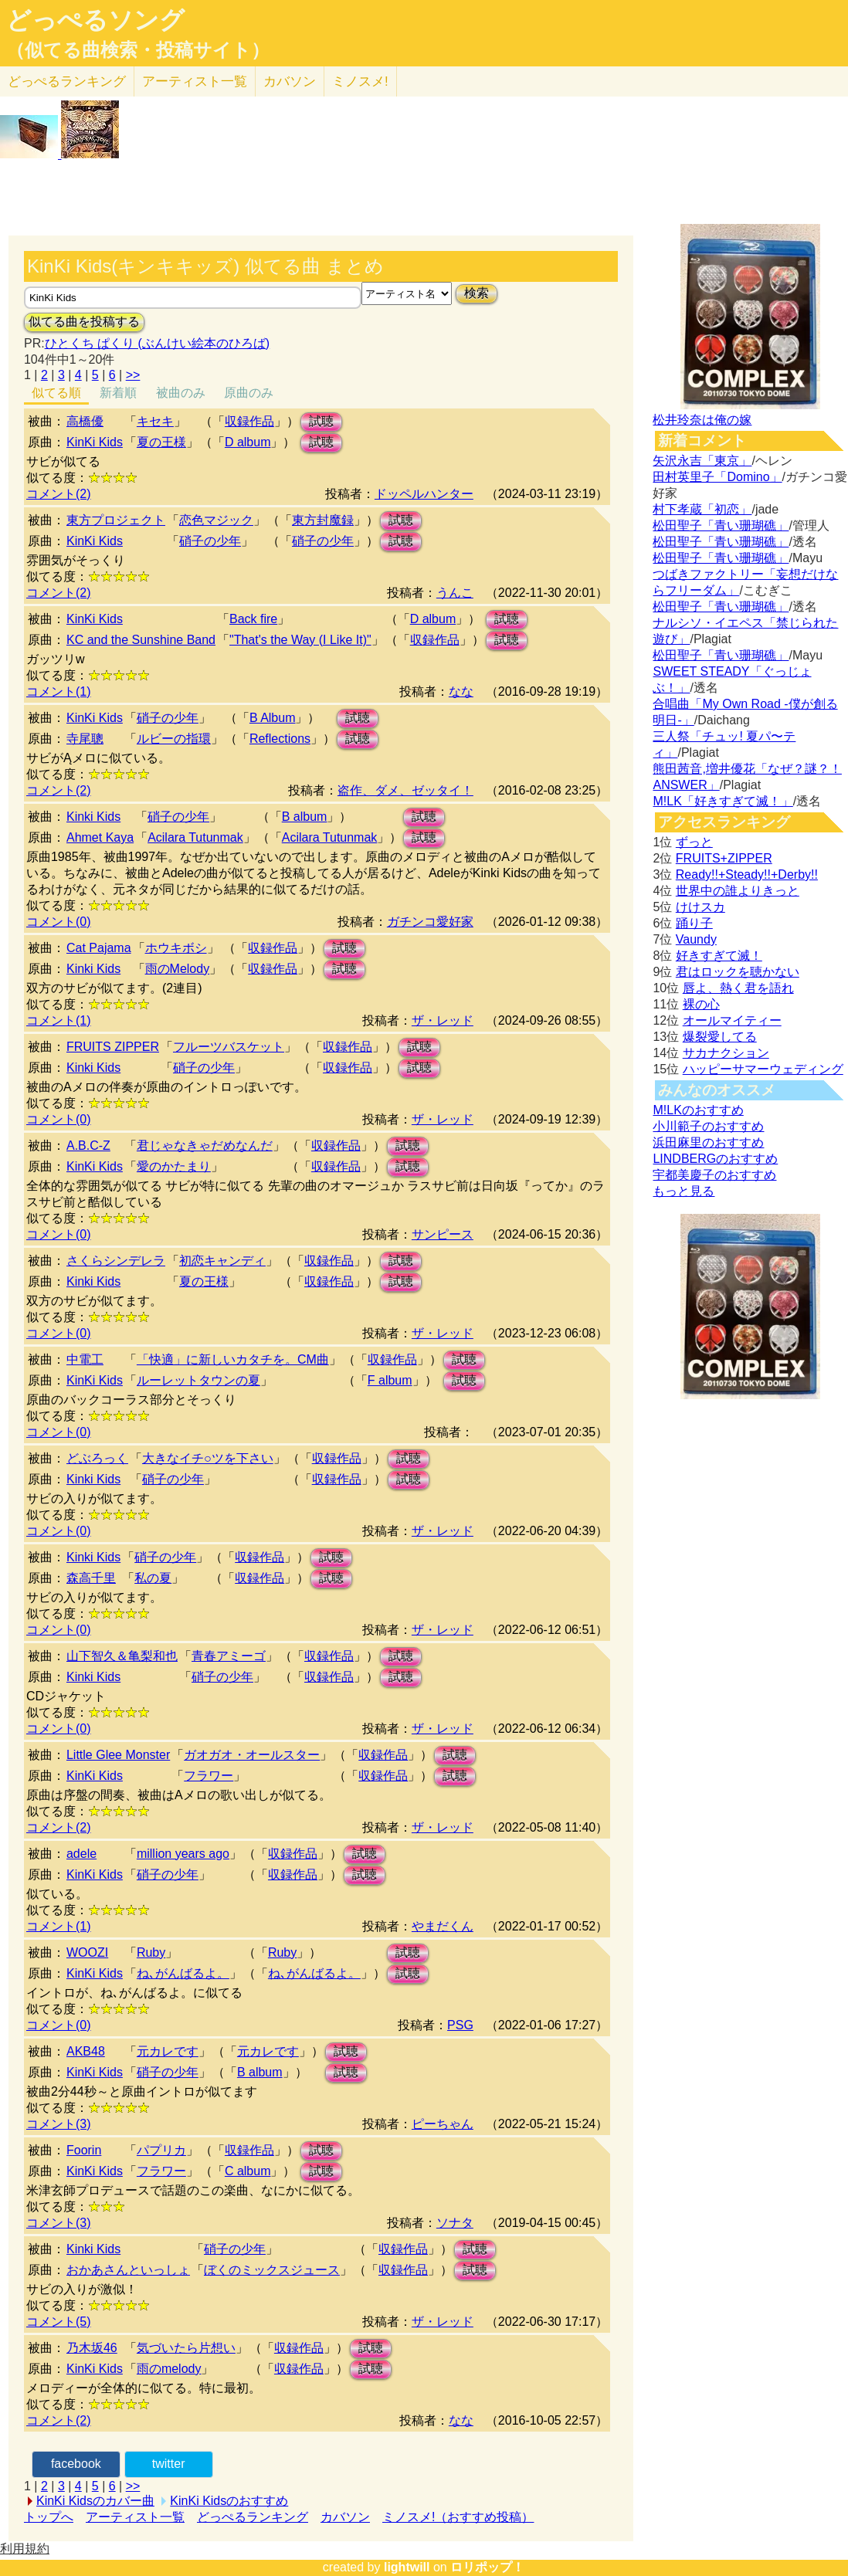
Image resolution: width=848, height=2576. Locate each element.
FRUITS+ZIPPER (724, 858)
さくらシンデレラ (115, 1260)
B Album (272, 717)
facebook (76, 2463)
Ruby (151, 1952)
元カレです (167, 2051)
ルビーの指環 (174, 738)
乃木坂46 (91, 2347)
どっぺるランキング (252, 2516)
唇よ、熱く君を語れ (738, 988)
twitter (168, 2463)
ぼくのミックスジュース (272, 2269)
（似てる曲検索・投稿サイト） (138, 50)
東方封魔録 (323, 520)
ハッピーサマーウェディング (763, 1069)
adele (81, 1853)
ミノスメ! (360, 81)
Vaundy (696, 939)
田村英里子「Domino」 (717, 476)
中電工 (84, 1359)
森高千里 (91, 1578)
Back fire (253, 618)
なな (461, 691)
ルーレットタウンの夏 (198, 1380)
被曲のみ (180, 392)
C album (248, 2171)
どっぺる (67, 81)
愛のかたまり (174, 1166)
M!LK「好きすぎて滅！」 (722, 801)
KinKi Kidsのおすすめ (229, 2500)
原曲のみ (248, 392)
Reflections (279, 738)
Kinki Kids (93, 816)
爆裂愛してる (720, 1036)
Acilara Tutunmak (195, 837)
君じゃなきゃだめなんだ (205, 1145)
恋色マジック (216, 520)
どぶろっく (97, 1458)
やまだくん (442, 1926)
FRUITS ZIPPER (112, 1046)
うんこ (454, 592)
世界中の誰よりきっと (737, 890)
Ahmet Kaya (100, 837)
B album (304, 816)
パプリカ (161, 2150)
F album (390, 1380)
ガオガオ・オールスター (252, 1754)
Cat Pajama (98, 947)
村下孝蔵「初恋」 (702, 509)
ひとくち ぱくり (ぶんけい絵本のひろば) (157, 343)
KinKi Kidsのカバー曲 (95, 2500)
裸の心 (701, 1004)
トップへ (48, 2516)
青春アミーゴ (229, 1656)
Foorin (83, 2150)
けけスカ (700, 906)
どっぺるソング (95, 20)
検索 (476, 293)
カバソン (289, 81)
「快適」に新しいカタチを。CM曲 (233, 1359)
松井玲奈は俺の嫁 (702, 419)
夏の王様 (161, 442)
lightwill (407, 2567)
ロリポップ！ (487, 2567)
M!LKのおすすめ (698, 1110)
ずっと (694, 842)
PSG (460, 2025)
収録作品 (249, 421)
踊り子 (694, 923)
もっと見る (683, 1191)
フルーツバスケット (228, 1046)
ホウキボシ (176, 947)
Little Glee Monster (118, 1754)
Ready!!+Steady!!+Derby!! (747, 874)
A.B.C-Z (88, 1145)
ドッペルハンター (424, 493)
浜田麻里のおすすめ (708, 1142)
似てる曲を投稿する (84, 321)
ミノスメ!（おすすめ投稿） (458, 2516)
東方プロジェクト (115, 520)
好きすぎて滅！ (719, 955)
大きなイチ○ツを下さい (207, 1458)
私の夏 (152, 1578)
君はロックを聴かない (737, 971)
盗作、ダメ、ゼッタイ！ (405, 790)
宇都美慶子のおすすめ (714, 1174)
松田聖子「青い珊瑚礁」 (721, 525)
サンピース (442, 1234)
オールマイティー (732, 1020)
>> (133, 374)
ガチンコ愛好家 (430, 921)
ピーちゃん (442, 2123)
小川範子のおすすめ (708, 1126)
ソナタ (454, 2222)
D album (248, 442)
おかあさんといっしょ (128, 2269)
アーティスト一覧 (135, 2516)
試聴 (321, 421)
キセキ (155, 421)
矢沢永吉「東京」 (702, 460)
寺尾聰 (84, 738)
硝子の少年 (210, 540)
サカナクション (726, 1052)
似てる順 (56, 392)
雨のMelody (177, 968)
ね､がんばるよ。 (183, 1973)
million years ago (183, 1853)
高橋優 (84, 421)
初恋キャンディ (222, 1260)
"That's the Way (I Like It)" (300, 639)
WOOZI (87, 1952)
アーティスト (194, 81)
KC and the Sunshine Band (140, 639)
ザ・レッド (442, 1020)
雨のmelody (169, 2368)
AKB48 (85, 2051)
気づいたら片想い (186, 2347)
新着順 (118, 392)
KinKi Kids (94, 442)
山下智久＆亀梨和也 (122, 1656)
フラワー (208, 1775)
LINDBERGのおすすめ (715, 1158)
